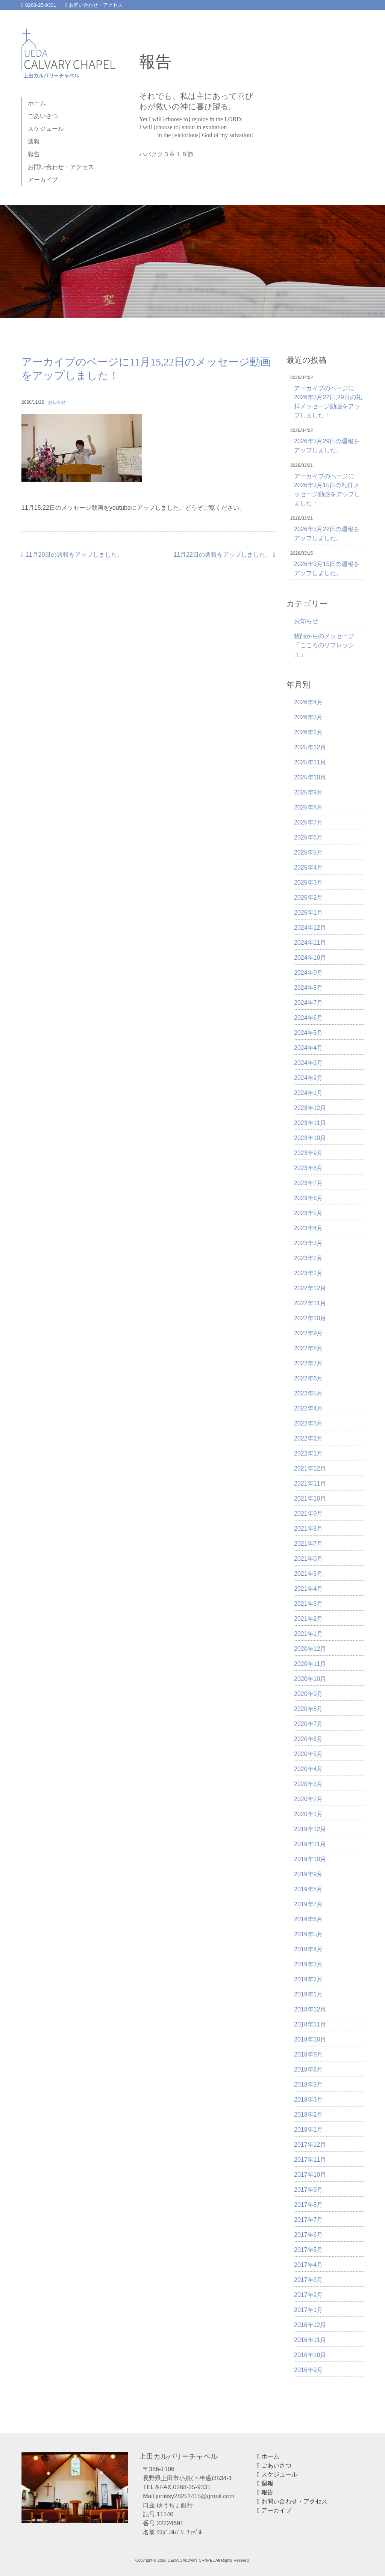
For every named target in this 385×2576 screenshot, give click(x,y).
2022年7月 (308, 1363)
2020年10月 (310, 1679)
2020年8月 (308, 1709)
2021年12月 (310, 1468)
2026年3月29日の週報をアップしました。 (326, 445)
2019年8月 (308, 1889)
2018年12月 (310, 2009)
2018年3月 (308, 2099)
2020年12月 (310, 1649)
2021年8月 (308, 1528)
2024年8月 (308, 987)
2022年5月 (308, 1393)
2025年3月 (308, 882)
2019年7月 (308, 1904)
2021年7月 (308, 1543)
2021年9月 (308, 1513)
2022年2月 (308, 1438)
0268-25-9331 (38, 5)
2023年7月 (308, 1183)
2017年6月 (308, 2235)
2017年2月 (308, 2295)
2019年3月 (308, 1964)
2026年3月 (308, 717)
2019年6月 (308, 1919)
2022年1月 (308, 1453)
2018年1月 (308, 2129)
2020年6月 (308, 1739)
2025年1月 (308, 912)
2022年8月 (308, 1348)
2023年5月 (308, 1213)
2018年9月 (308, 2054)
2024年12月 (310, 927)
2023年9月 (308, 1153)
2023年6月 (308, 1198)
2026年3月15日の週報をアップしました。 (326, 568)
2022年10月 (310, 1318)
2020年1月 (308, 1814)
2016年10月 (310, 2355)
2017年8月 (308, 2205)
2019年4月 (308, 1949)
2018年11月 (310, 2024)
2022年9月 (308, 1333)
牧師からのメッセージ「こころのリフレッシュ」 (324, 645)
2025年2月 (308, 897)
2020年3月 (308, 1784)
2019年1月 (308, 1994)
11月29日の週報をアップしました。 (72, 554)
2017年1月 (308, 2310)
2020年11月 (310, 1664)
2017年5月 (308, 2250)
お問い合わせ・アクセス (94, 5)
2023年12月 (310, 1108)
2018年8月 (308, 2069)
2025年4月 (308, 867)
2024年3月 (308, 1063)
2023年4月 (308, 1228)
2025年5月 (308, 852)
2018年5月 (308, 2084)
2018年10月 (310, 2039)
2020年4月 (308, 1769)
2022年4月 (308, 1408)
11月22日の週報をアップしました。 (224, 554)
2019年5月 (308, 1934)
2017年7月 (308, 2220)
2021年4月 (308, 1588)
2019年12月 (310, 1829)
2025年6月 (308, 837)
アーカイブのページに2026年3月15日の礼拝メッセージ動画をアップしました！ (327, 489)
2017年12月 (310, 2144)
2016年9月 (308, 2370)
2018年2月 (308, 2114)
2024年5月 (308, 1033)
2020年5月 (308, 1754)
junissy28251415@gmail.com (195, 2496)
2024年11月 (310, 942)
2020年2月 (308, 1799)
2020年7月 (308, 1724)
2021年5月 (308, 1573)
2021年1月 (308, 1634)
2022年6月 (308, 1378)
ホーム (37, 103)
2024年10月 (310, 957)
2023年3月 (308, 1243)
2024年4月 (308, 1048)
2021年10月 (310, 1498)
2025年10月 (310, 777)
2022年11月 (310, 1303)
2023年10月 (310, 1138)
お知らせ (57, 402)
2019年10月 (310, 1859)
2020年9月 (308, 1694)
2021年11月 (310, 1483)
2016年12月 (310, 2325)
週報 (34, 141)
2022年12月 (310, 1288)
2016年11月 (310, 2340)
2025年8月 (308, 807)
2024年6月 (308, 1018)
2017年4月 (308, 2265)
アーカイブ (43, 180)
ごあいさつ (43, 116)
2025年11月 (310, 762)
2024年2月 (308, 1078)
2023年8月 (308, 1168)
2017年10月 (310, 2174)
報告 (34, 154)
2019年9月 (308, 1874)
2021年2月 (308, 1619)
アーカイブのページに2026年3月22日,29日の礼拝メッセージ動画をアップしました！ (328, 401)
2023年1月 (308, 1273)
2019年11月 (310, 1844)
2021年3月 (308, 1604)
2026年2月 (308, 732)
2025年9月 (308, 792)
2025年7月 (308, 822)
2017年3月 (308, 2280)
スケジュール (46, 128)
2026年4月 (308, 702)
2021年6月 (308, 1558)
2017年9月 (308, 2189)
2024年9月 (308, 972)
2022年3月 (308, 1423)
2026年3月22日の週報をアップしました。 (326, 533)
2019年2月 (308, 1979)
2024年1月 (308, 1093)
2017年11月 (310, 2159)
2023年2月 (308, 1258)
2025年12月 (310, 747)
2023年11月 (310, 1123)
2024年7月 (308, 1003)
